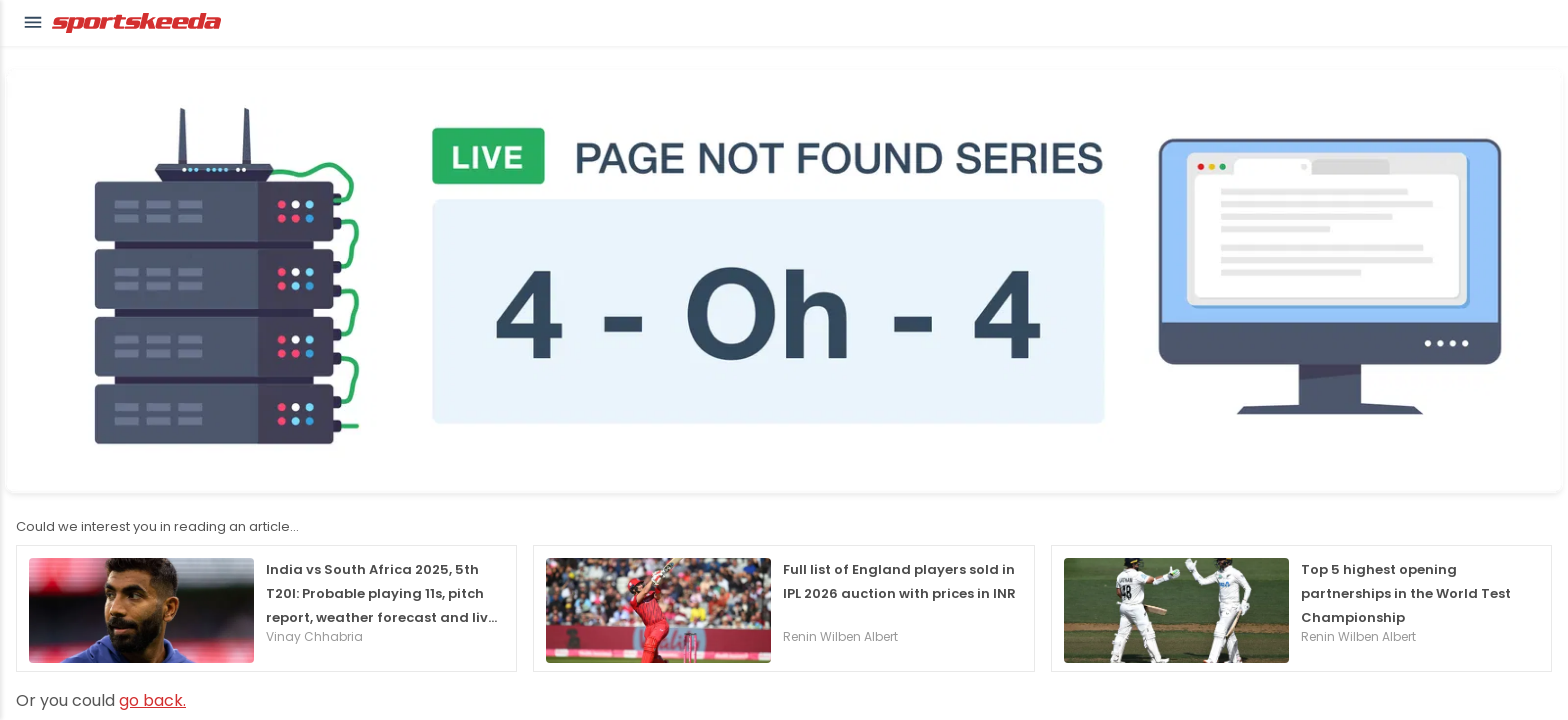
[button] (33, 23)
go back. (152, 700)
